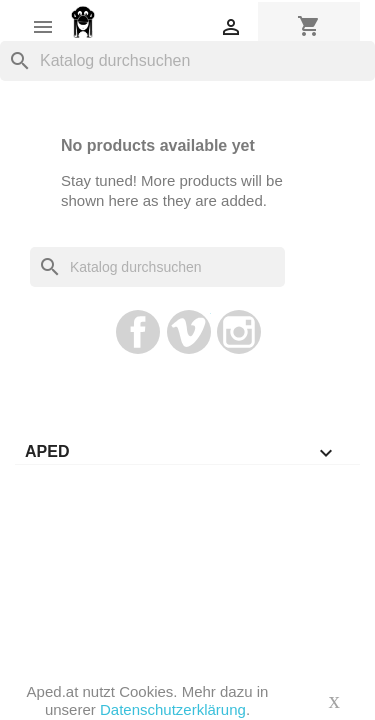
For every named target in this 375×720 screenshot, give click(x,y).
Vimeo (189, 332)
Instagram (239, 332)
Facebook (138, 332)
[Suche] (187, 61)
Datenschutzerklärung (173, 709)
